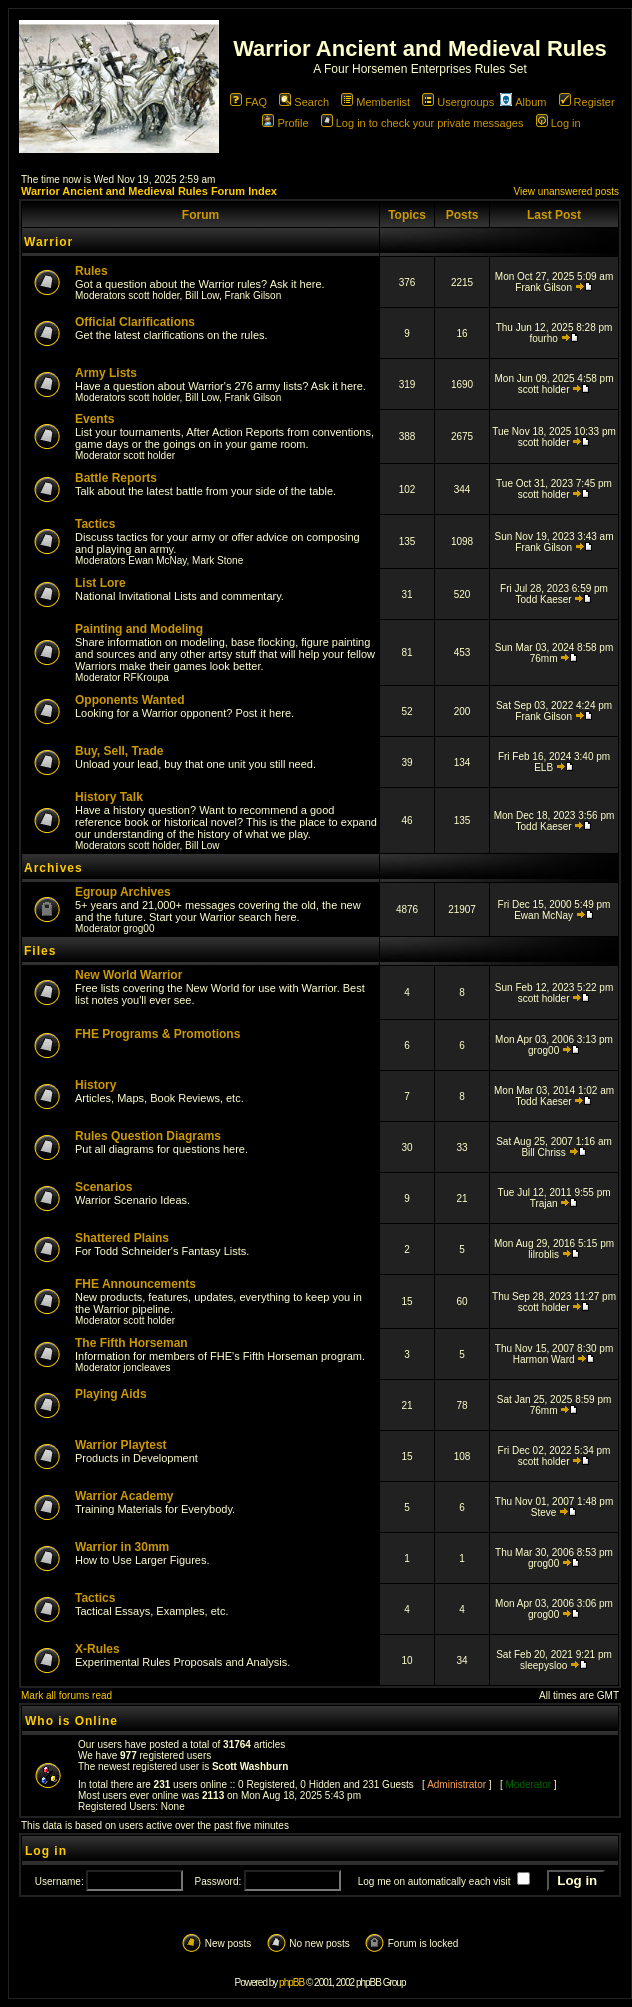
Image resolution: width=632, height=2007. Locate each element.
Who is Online (71, 1721)
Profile (285, 123)
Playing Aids (111, 1394)
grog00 (138, 928)
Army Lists (106, 373)
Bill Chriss (543, 1152)
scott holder (153, 295)
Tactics (95, 524)
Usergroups (458, 102)
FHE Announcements (135, 1284)
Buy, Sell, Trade (119, 751)
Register (587, 102)
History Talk (109, 797)
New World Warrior (128, 975)
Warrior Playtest (121, 1445)
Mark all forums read (66, 1695)
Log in (558, 123)
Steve (544, 1512)
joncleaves (146, 1367)
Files (40, 951)
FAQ (248, 102)
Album (523, 102)
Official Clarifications (135, 322)
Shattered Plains (122, 1238)
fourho (543, 338)
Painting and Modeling (139, 629)
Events (94, 419)
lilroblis (543, 1254)
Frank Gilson (253, 295)
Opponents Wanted (130, 700)
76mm (544, 658)
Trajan (544, 1203)
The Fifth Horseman (131, 1343)
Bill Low (202, 295)
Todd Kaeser (544, 599)
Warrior (48, 242)
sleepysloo (543, 1665)
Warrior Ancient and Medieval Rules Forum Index (149, 191)
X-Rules (97, 1649)
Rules (91, 271)
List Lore (100, 583)
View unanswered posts (566, 191)
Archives (53, 868)
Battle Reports (116, 478)
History (95, 1085)
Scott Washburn (250, 1766)
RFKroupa (146, 677)
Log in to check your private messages (422, 123)
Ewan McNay (157, 560)
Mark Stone (217, 560)
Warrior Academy (124, 1496)
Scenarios (103, 1187)
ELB (543, 767)
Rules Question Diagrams (148, 1136)
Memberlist (375, 102)
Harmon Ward (544, 1359)
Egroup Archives (123, 892)
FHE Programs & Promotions (157, 1034)
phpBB (291, 1982)
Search (304, 102)
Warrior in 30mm (122, 1547)
